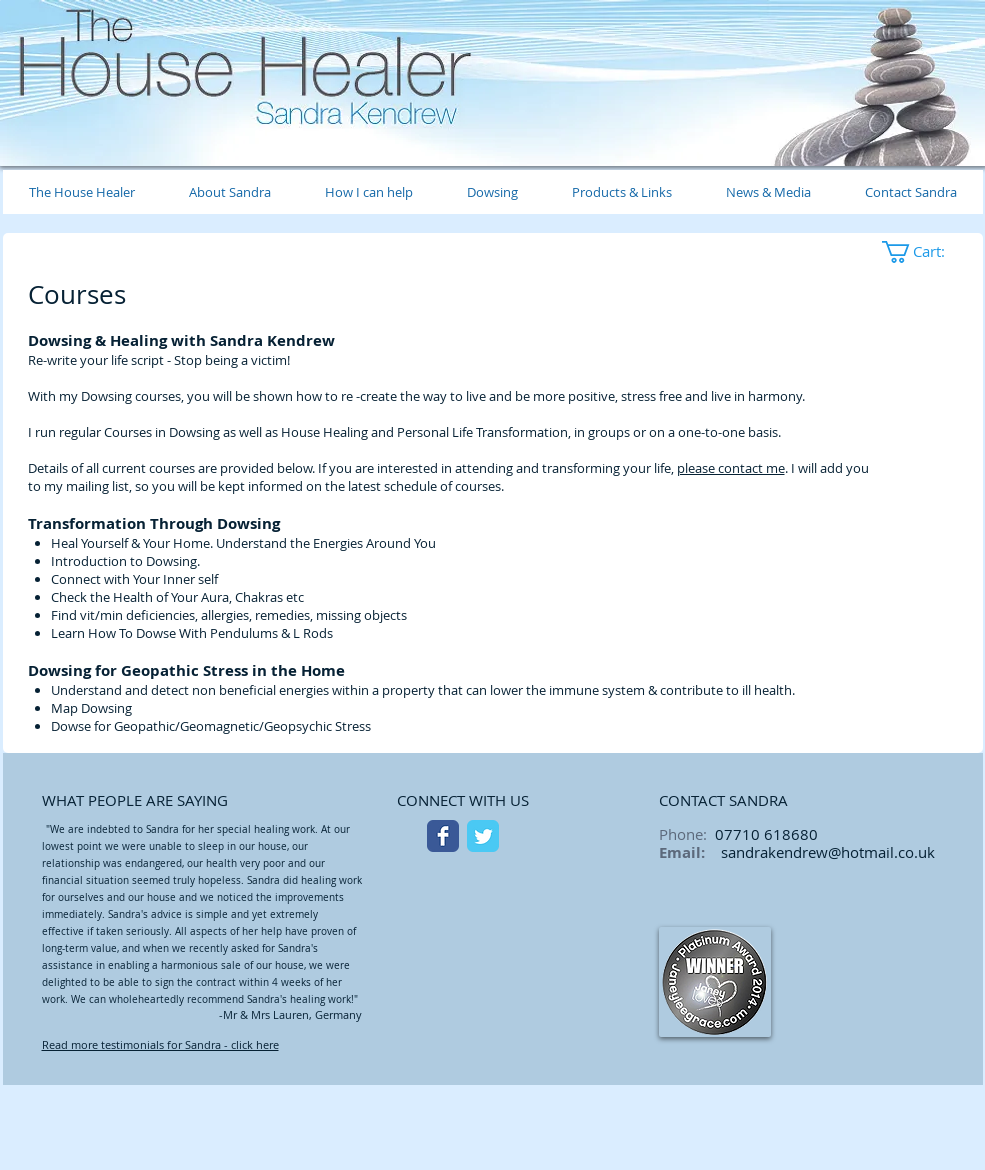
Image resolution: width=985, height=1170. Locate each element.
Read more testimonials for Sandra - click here (160, 1044)
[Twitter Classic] (483, 836)
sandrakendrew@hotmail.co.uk (828, 852)
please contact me (731, 468)
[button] (926, 252)
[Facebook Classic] (443, 836)
